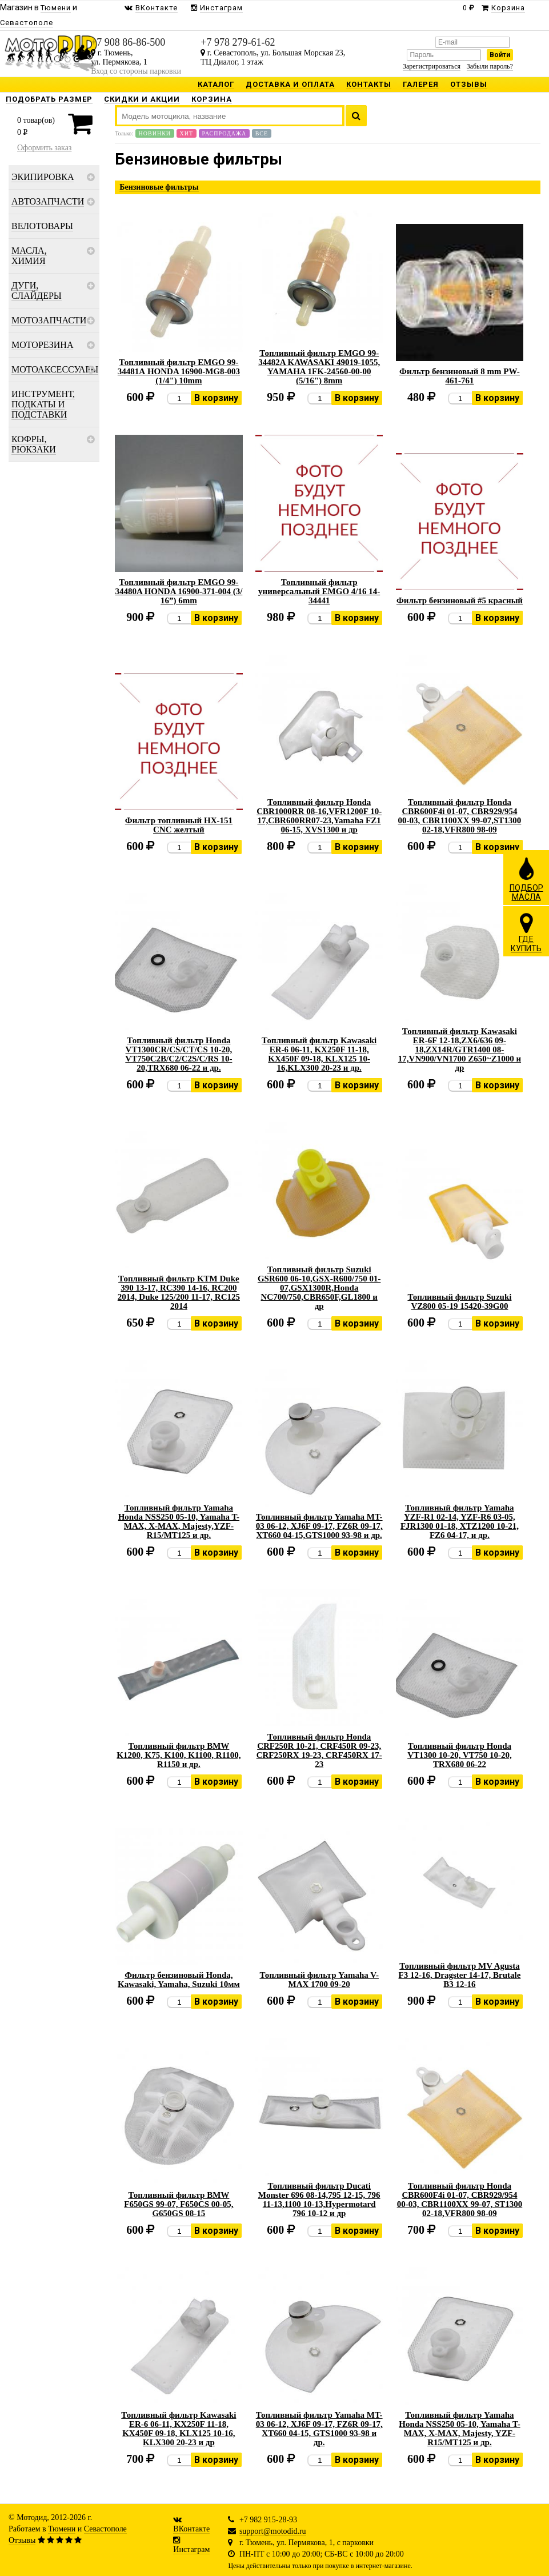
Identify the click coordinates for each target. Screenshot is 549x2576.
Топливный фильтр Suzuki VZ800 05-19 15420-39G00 (459, 1301)
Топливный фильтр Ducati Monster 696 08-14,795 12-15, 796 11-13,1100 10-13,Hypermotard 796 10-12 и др (319, 2199)
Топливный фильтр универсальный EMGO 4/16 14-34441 (319, 591)
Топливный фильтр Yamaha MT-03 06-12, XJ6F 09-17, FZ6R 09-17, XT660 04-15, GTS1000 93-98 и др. (319, 2428)
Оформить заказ (44, 147)
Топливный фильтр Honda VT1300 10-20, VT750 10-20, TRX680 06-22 (459, 1755)
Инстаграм (191, 2549)
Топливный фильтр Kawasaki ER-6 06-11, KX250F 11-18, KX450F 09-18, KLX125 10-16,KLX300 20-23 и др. (319, 1054)
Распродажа (224, 133)
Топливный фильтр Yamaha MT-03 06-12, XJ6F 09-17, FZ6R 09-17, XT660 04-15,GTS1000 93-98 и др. (319, 1526)
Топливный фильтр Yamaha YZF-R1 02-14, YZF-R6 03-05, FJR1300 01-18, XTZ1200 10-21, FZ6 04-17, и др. (459, 1521)
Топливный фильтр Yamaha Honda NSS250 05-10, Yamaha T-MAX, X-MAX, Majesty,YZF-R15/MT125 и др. (178, 1521)
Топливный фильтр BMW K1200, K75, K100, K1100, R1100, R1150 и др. (179, 1755)
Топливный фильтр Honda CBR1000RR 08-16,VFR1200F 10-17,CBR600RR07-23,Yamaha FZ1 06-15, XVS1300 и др (319, 816)
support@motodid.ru (272, 2531)
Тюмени (61, 2529)
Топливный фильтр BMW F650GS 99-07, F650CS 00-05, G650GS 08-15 (178, 2204)
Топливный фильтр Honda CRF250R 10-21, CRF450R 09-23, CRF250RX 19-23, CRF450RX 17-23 (319, 1750)
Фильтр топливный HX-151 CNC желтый (179, 825)
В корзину (216, 397)
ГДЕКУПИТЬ (526, 932)
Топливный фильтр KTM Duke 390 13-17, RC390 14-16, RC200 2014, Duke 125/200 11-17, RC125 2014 (179, 1292)
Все (261, 133)
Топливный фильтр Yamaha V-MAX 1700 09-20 (319, 1979)
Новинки (155, 133)
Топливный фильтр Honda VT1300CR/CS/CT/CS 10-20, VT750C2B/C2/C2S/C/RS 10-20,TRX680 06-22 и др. (178, 1054)
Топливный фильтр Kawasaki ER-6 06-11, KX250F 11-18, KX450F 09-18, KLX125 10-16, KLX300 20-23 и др (178, 2428)
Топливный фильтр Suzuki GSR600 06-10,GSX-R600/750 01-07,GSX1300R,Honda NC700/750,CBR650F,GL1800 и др (319, 1288)
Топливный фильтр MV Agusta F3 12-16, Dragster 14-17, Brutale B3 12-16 (460, 1975)
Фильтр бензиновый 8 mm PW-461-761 (459, 376)
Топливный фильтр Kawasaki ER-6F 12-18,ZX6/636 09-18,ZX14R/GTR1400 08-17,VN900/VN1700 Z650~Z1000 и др (459, 1049)
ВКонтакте (191, 2529)
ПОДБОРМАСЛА (526, 879)
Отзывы (22, 2540)
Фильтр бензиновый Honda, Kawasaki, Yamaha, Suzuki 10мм (179, 1979)
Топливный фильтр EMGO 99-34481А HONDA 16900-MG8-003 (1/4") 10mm (179, 371)
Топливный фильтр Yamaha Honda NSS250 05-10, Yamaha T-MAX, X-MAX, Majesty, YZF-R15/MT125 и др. (459, 2428)
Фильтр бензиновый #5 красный (459, 600)
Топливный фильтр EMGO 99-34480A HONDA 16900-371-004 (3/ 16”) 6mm (178, 591)
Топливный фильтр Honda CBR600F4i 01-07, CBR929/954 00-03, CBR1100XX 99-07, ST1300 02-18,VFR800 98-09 (460, 2199)
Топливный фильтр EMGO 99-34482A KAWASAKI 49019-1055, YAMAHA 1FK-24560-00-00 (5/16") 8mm (319, 366)
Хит (187, 133)
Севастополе (105, 2529)
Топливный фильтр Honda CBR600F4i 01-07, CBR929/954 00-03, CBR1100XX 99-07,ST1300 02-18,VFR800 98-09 (460, 816)
